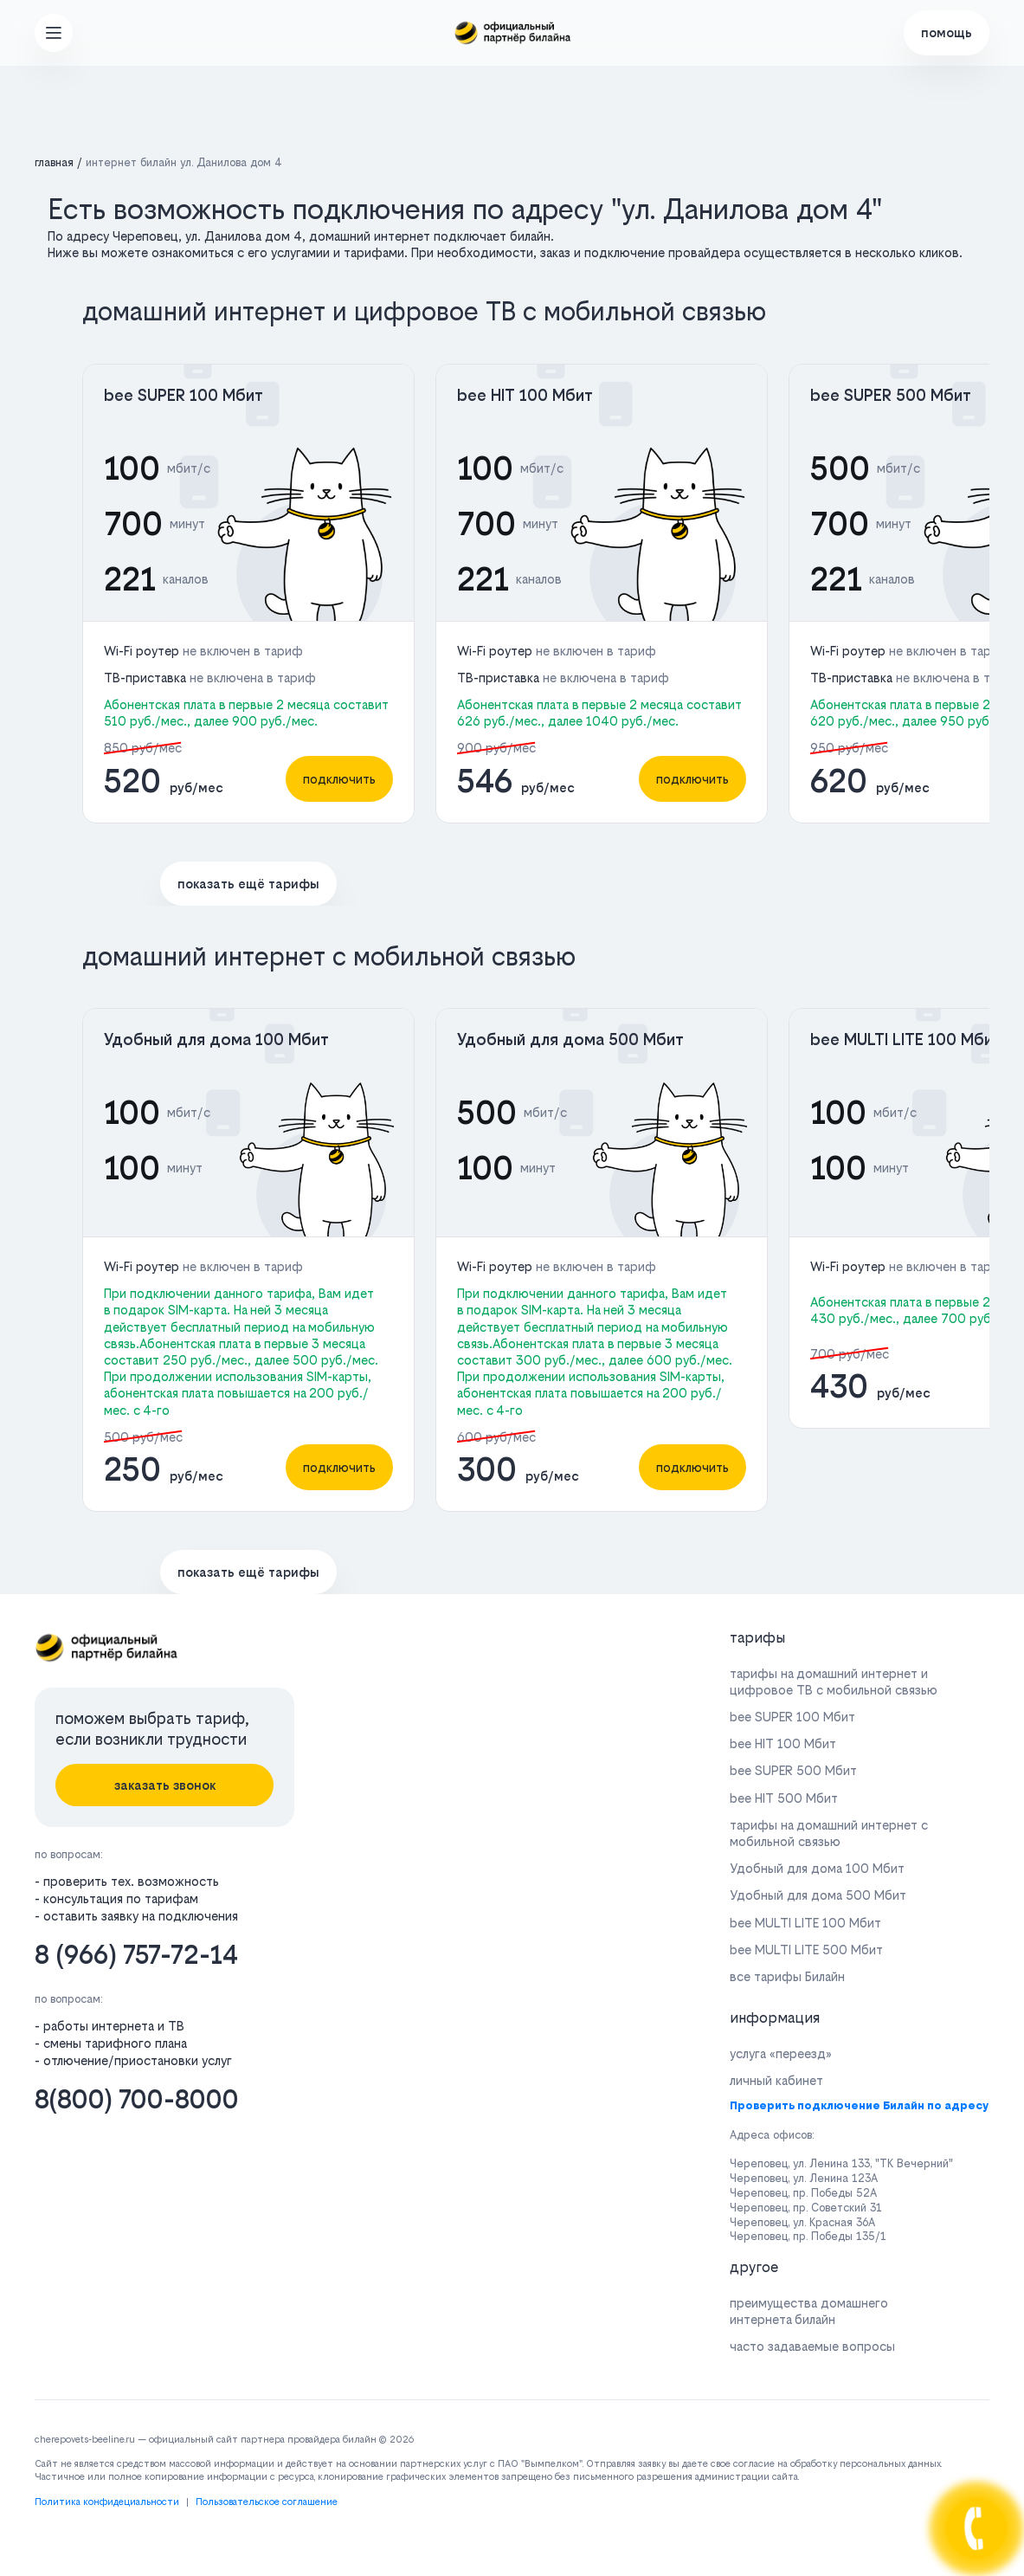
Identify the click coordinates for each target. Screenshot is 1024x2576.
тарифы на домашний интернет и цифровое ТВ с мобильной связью (833, 1681)
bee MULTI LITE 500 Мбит (806, 1949)
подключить (339, 779)
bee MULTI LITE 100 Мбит (905, 1039)
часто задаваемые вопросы (812, 2346)
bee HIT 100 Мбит (525, 395)
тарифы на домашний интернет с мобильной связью (829, 1833)
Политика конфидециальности (107, 2502)
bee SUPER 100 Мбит (183, 395)
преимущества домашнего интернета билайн (809, 2311)
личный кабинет (776, 2080)
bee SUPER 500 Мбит (890, 395)
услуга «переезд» (781, 2053)
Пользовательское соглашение (267, 2502)
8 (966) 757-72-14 (136, 1955)
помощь (946, 32)
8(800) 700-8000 (137, 2099)
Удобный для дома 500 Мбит (570, 1039)
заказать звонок (165, 1785)
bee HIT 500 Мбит (784, 1798)
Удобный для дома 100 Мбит (216, 1039)
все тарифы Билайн (787, 1976)
